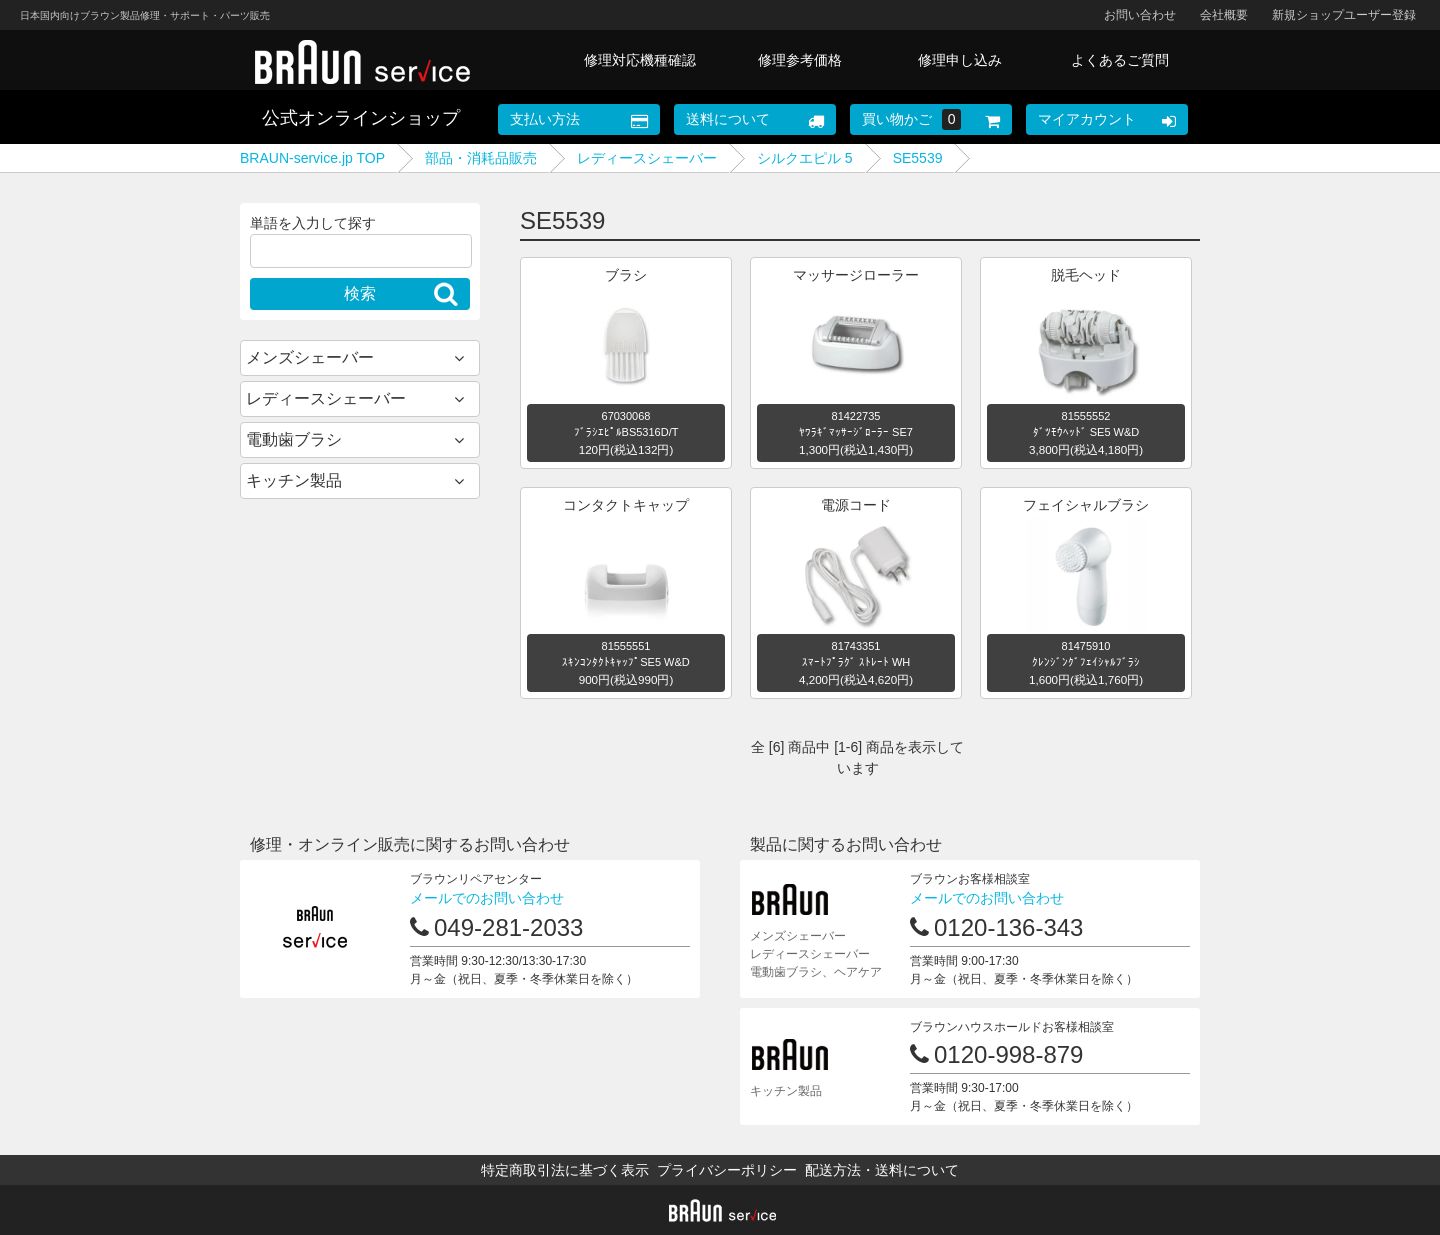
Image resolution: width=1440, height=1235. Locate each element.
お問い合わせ (1140, 15)
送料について (728, 119)
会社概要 (1224, 15)
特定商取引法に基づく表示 (565, 1170)
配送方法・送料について (882, 1170)
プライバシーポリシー (727, 1170)
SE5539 (918, 158)
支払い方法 (545, 119)
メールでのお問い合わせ (487, 898)
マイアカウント (1087, 119)
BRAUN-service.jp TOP (312, 158)
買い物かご (912, 119)
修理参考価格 (800, 60)
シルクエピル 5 (805, 158)
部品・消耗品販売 (481, 158)
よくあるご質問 (1120, 60)
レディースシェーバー (647, 158)
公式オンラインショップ (361, 118)
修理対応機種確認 (640, 60)
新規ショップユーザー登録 (1344, 15)
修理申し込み (960, 60)
